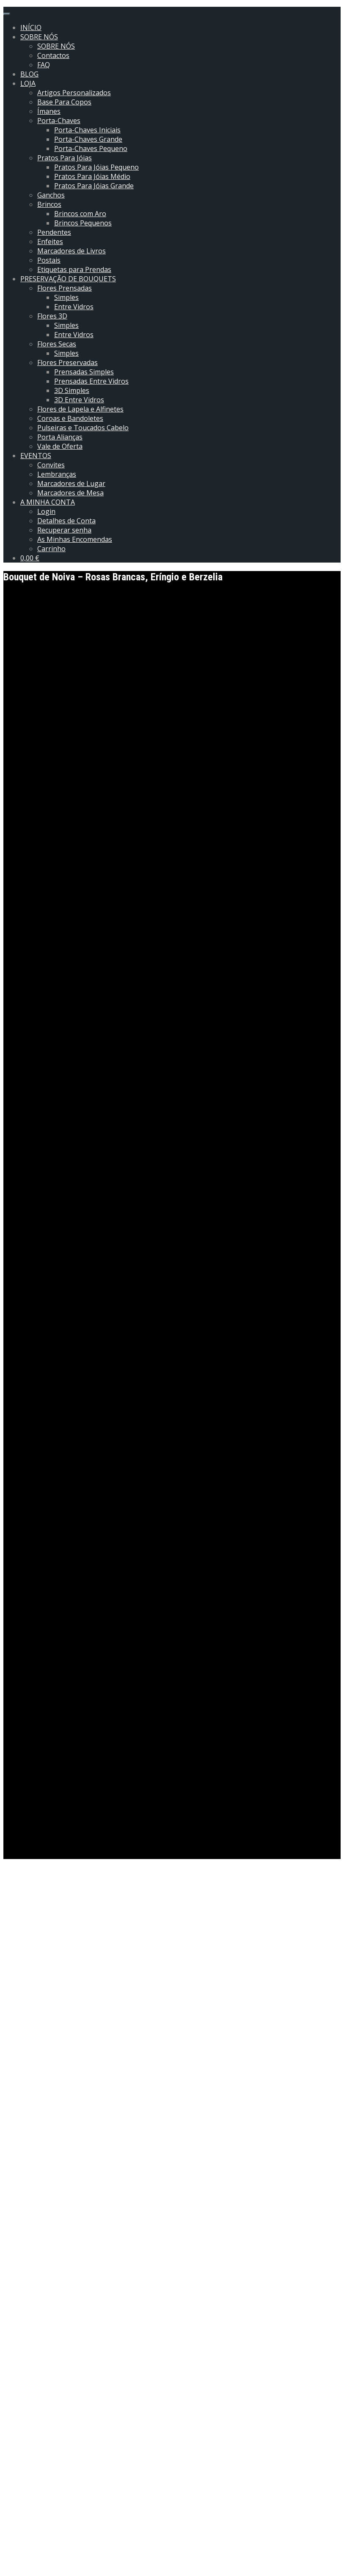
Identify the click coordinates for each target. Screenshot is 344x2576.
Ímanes (49, 111)
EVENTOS (35, 455)
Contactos (53, 55)
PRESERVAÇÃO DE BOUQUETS (68, 278)
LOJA (28, 83)
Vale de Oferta (60, 446)
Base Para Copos (64, 102)
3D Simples (71, 390)
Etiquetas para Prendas (74, 269)
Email (14, 2527)
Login (46, 511)
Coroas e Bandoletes (70, 418)
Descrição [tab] (37, 2179)
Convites (51, 465)
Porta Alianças (60, 437)
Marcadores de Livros (71, 250)
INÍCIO (30, 27)
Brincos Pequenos (83, 223)
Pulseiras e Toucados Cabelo (83, 427)
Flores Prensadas (64, 288)
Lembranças (56, 474)
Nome (15, 2511)
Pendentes (54, 232)
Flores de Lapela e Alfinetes (80, 409)
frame (85, 2072)
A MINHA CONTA (47, 502)
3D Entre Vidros (79, 399)
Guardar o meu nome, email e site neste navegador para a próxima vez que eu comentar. (154, 2544)
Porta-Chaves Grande (88, 139)
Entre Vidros (74, 306)
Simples (66, 297)
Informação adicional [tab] (55, 2190)
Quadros (198, 2072)
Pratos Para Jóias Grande (94, 185)
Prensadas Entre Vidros (91, 381)
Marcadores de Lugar (71, 483)
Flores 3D (52, 316)
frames (110, 2072)
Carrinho (51, 548)
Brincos (49, 204)
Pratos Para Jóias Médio (92, 176)
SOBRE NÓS (39, 36)
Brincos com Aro (80, 213)
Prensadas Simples (84, 371)
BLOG (29, 74)
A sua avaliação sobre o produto (57, 2494)
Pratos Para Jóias (64, 157)
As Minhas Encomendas (74, 539)
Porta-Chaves (58, 120)
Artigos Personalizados (74, 92)
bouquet (36, 2072)
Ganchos (51, 195)
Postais (49, 260)
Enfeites (50, 241)
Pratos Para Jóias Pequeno (96, 167)
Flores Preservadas (67, 362)
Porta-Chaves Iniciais (87, 130)
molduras (139, 2072)
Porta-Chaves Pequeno (90, 148)
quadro (169, 2072)
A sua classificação (34, 2422)
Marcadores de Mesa (70, 492)
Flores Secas (56, 344)
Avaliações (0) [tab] (44, 2200)
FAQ (43, 64)
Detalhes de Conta (66, 520)
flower (63, 2072)
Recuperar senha (64, 530)
